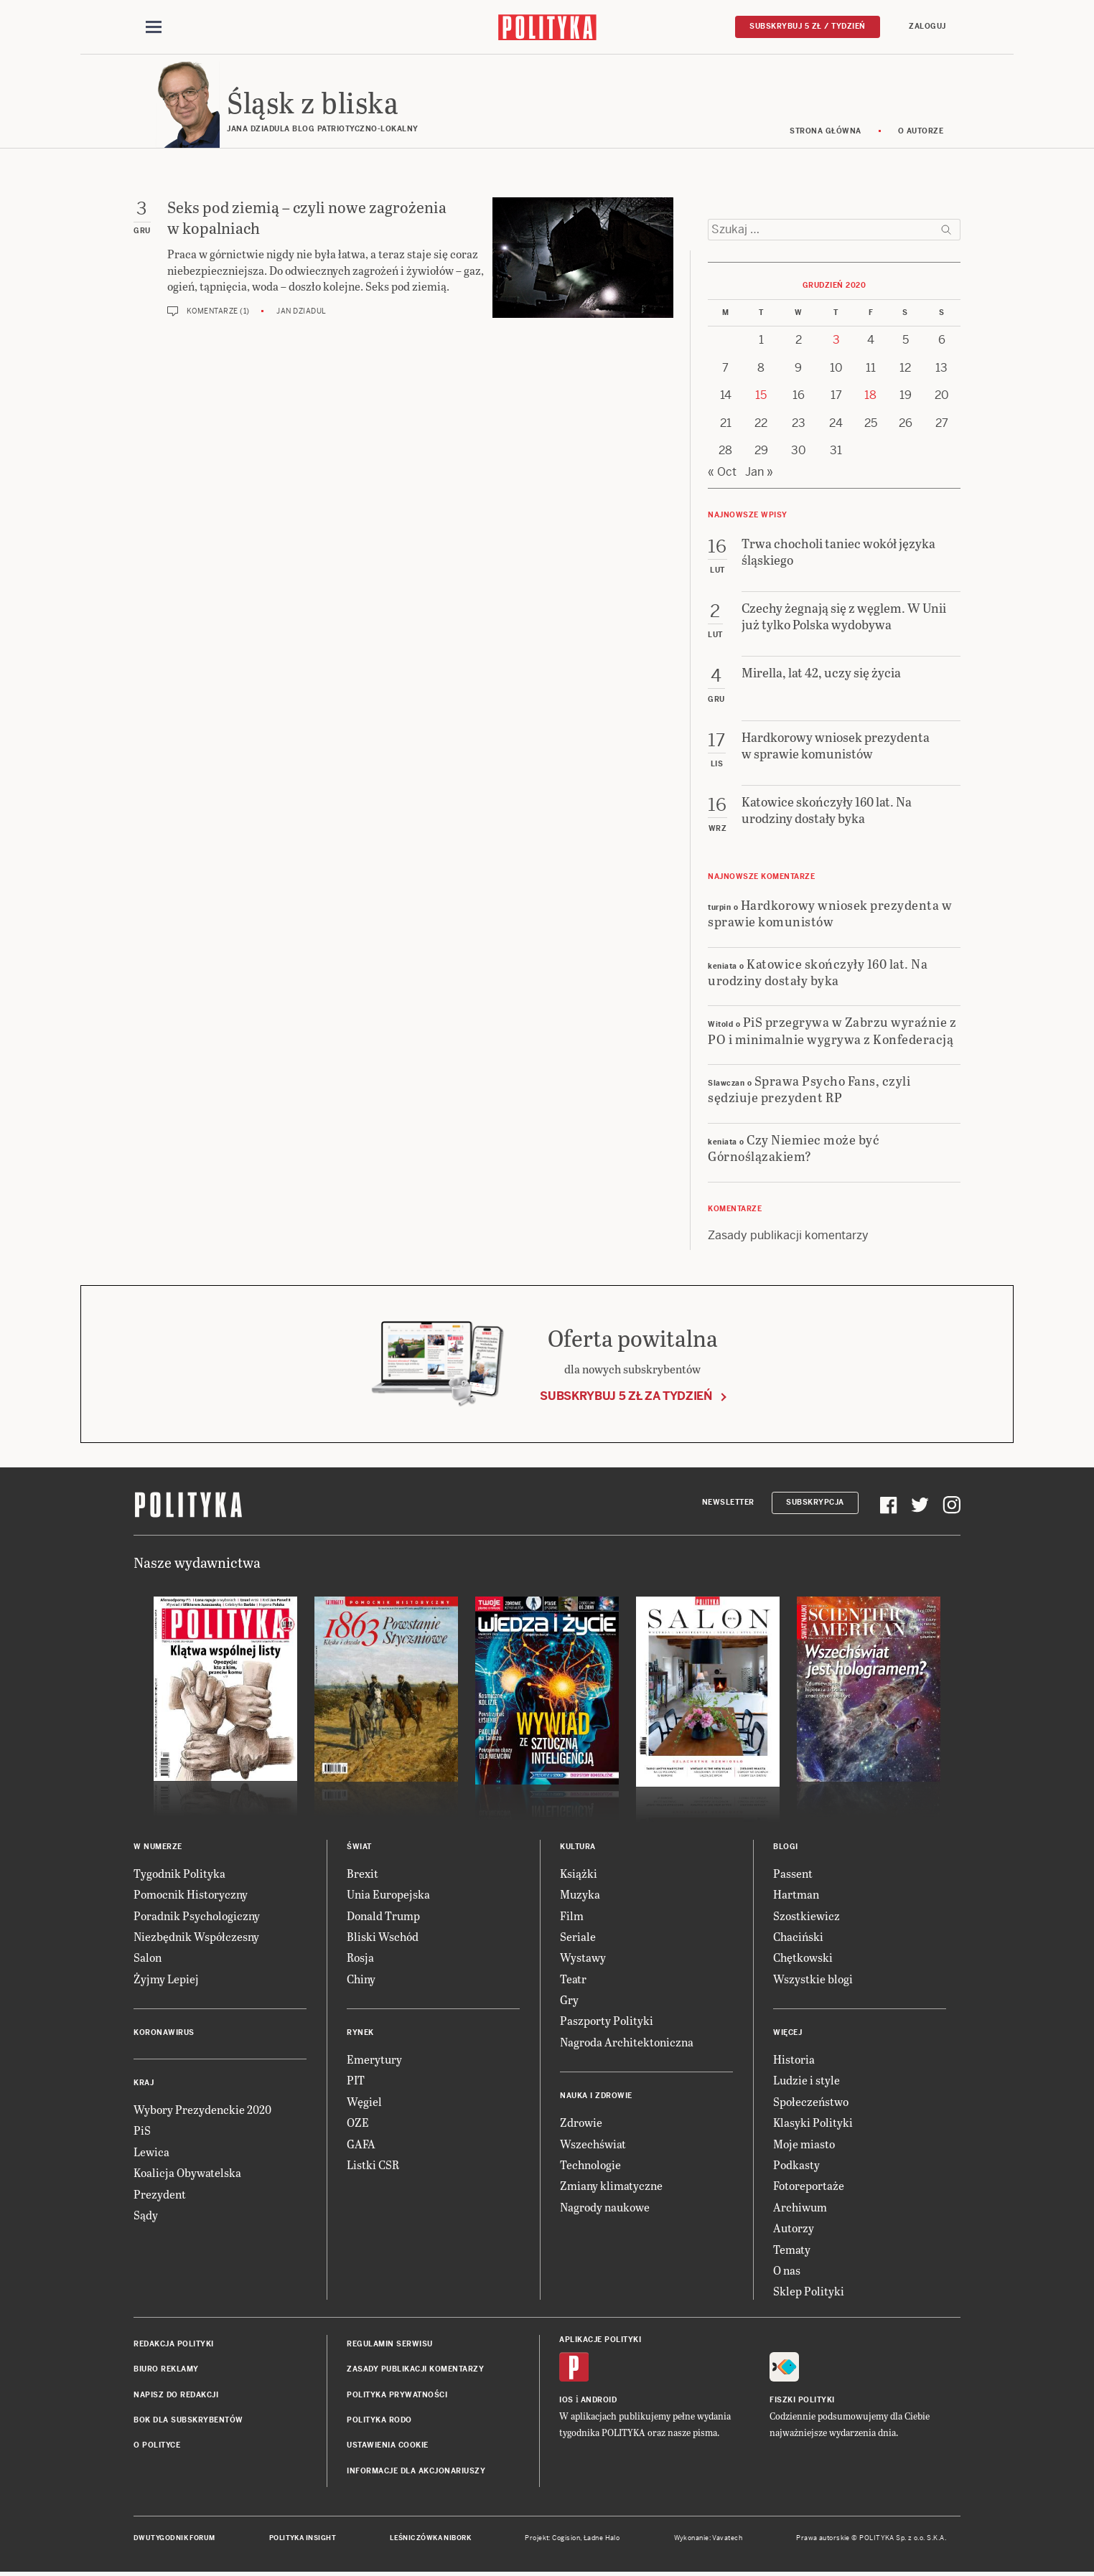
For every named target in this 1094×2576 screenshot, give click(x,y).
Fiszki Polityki (802, 2400)
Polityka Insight (302, 2538)
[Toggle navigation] (154, 27)
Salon (148, 1957)
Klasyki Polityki (813, 2122)
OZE (358, 2122)
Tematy (791, 2249)
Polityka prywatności (397, 2394)
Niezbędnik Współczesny (196, 1936)
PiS (142, 2130)
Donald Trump (383, 1915)
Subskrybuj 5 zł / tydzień (807, 26)
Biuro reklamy (166, 2369)
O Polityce (157, 2445)
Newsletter (728, 1502)
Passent (793, 1873)
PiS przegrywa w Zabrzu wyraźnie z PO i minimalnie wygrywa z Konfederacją (832, 1029)
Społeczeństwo (810, 2101)
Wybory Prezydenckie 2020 (202, 2109)
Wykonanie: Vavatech (708, 2538)
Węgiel (364, 2101)
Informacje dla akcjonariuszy (416, 2471)
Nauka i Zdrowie (596, 2095)
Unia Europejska (388, 1894)
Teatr (573, 1978)
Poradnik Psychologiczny (197, 1915)
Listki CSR (373, 2164)
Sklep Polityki (808, 2291)
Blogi (785, 1846)
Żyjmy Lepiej (166, 1978)
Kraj (144, 2082)
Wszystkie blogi (813, 1978)
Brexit (362, 1873)
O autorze (921, 131)
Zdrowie (581, 2122)
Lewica (151, 2151)
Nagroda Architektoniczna (626, 2042)
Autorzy (793, 2227)
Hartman (796, 1894)
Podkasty (796, 2164)
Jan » (759, 471)
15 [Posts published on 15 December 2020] (761, 395)
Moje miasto (804, 2143)
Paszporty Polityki (606, 2020)
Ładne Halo (602, 2538)
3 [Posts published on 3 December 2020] (836, 339)
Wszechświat (593, 2143)
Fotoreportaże (808, 2185)
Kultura (578, 1846)
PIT (356, 2080)
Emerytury (374, 2059)
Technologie (590, 2164)
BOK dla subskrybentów (188, 2420)
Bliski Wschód (383, 1936)
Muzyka (580, 1894)
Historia (794, 2059)
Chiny (361, 1978)
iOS (566, 2400)
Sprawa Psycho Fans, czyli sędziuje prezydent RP (809, 1088)
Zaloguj (927, 26)
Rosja (360, 1957)
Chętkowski (803, 1957)
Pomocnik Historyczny (191, 1894)
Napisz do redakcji (176, 2394)
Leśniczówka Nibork (430, 2538)
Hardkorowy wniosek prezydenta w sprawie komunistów (830, 913)
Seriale (578, 1936)
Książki (578, 1873)
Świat (359, 1846)
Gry (569, 1999)
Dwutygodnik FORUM (174, 2538)
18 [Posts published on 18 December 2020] (870, 395)
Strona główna (825, 131)
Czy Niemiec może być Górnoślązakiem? (793, 1147)
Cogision (566, 2538)
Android (599, 2400)
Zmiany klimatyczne (611, 2185)
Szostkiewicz (806, 1915)
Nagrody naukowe (605, 2207)
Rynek (360, 2032)
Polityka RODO (379, 2420)
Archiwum (800, 2207)
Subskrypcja (815, 1502)
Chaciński (798, 1936)
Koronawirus (164, 2032)
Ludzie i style (806, 2080)
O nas (786, 2270)
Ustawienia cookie (388, 2445)
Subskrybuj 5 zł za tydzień (626, 1396)
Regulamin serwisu (390, 2344)
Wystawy (583, 1957)
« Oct (722, 471)
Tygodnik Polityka (179, 1873)
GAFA (361, 2143)
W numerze (158, 1846)
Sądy (146, 2214)
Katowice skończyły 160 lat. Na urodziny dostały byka (817, 971)
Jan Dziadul (301, 311)
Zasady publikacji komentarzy (788, 1235)
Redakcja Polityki (174, 2344)
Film (572, 1915)
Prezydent (160, 2194)
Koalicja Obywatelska (187, 2172)
